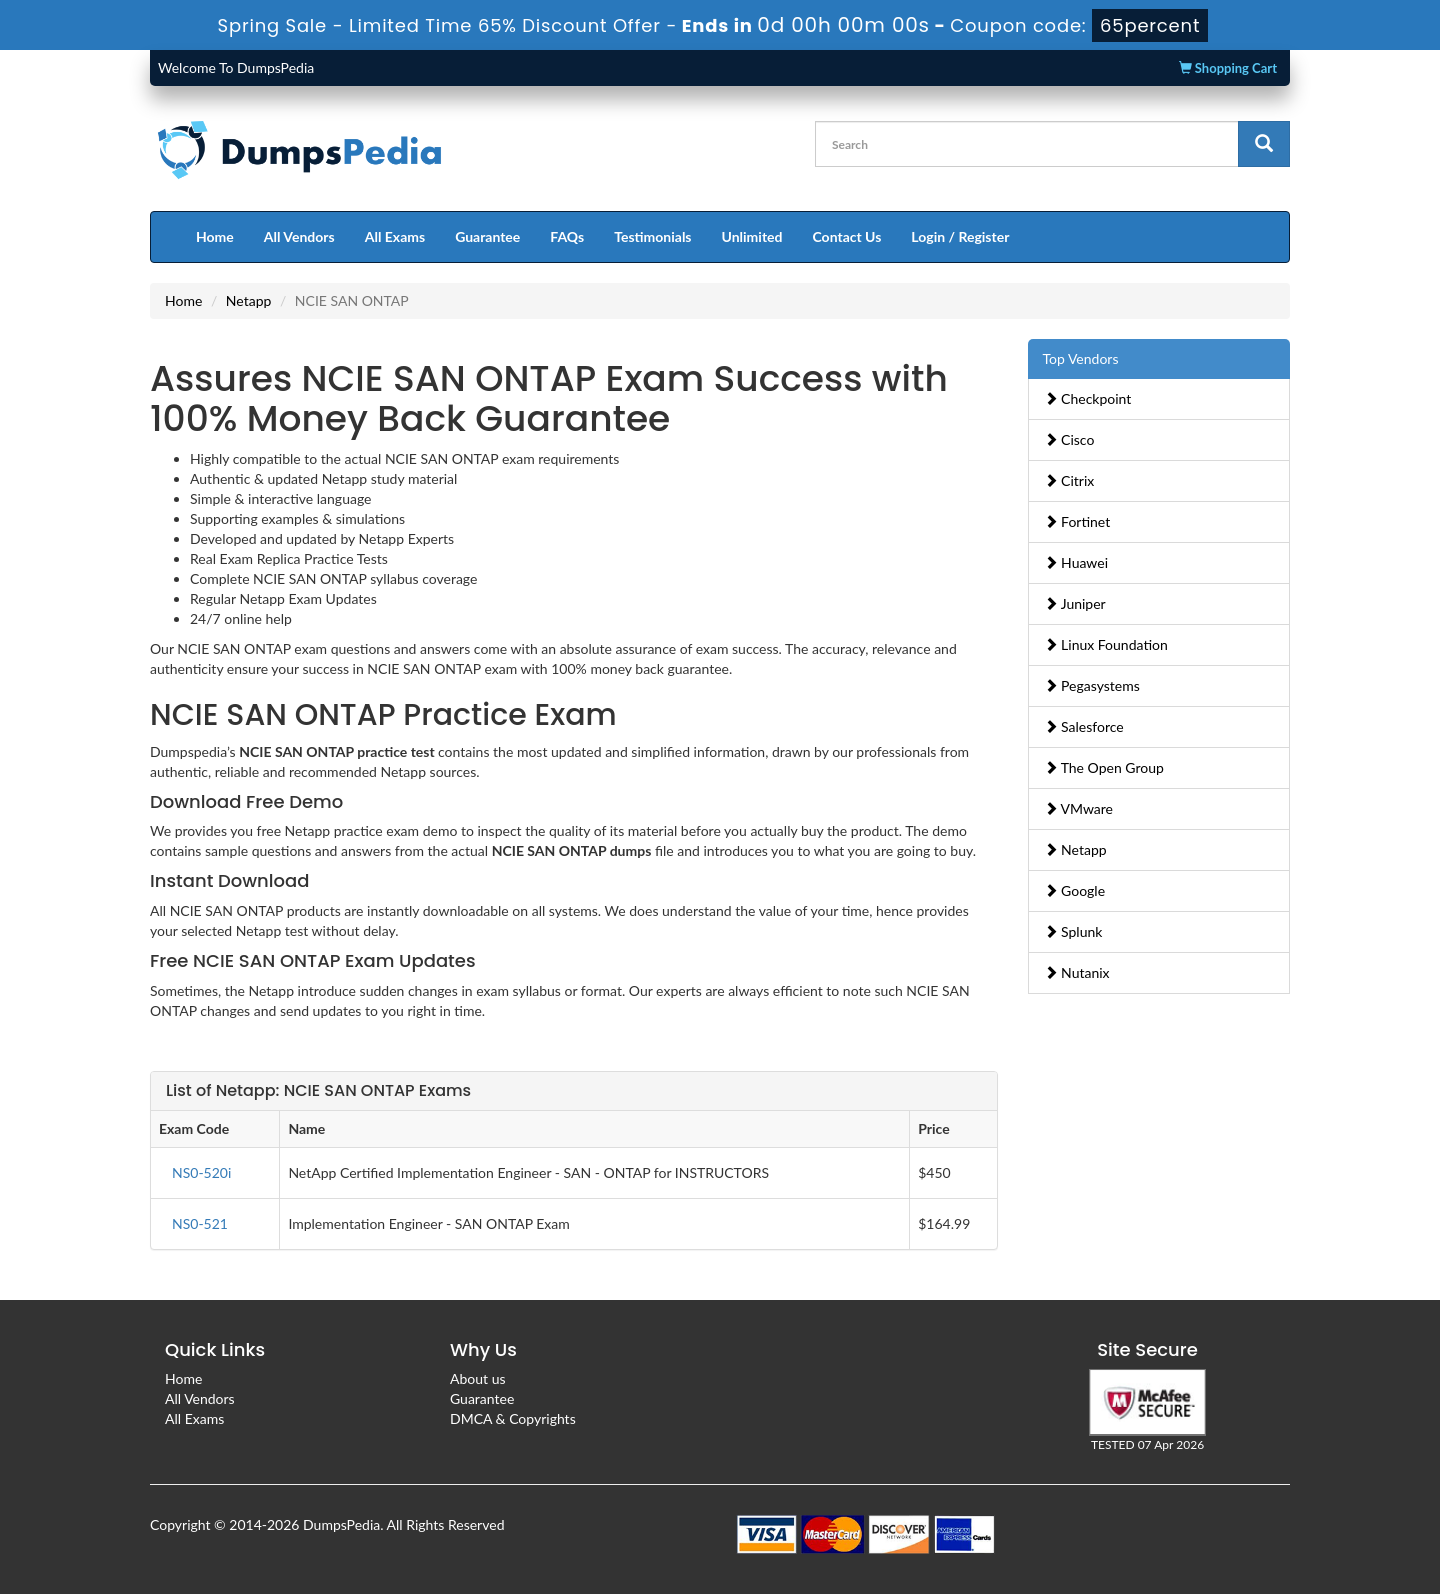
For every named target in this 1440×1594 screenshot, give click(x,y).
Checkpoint (1088, 398)
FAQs (567, 236)
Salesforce (1084, 726)
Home (215, 236)
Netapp (249, 300)
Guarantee (487, 236)
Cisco (1069, 439)
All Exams (395, 236)
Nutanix (1077, 972)
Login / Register (960, 236)
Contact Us (846, 236)
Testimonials (652, 236)
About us (478, 1378)
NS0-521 (200, 1223)
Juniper (1075, 603)
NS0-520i (201, 1172)
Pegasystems (1092, 685)
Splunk (1073, 931)
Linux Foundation (1106, 644)
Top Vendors (1081, 358)
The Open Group (1104, 767)
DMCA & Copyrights (513, 1418)
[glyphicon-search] (1264, 144)
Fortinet (1077, 521)
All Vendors (299, 236)
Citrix (1069, 480)
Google (1075, 890)
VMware (1079, 808)
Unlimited (752, 236)
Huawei (1076, 562)
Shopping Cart (1228, 68)
